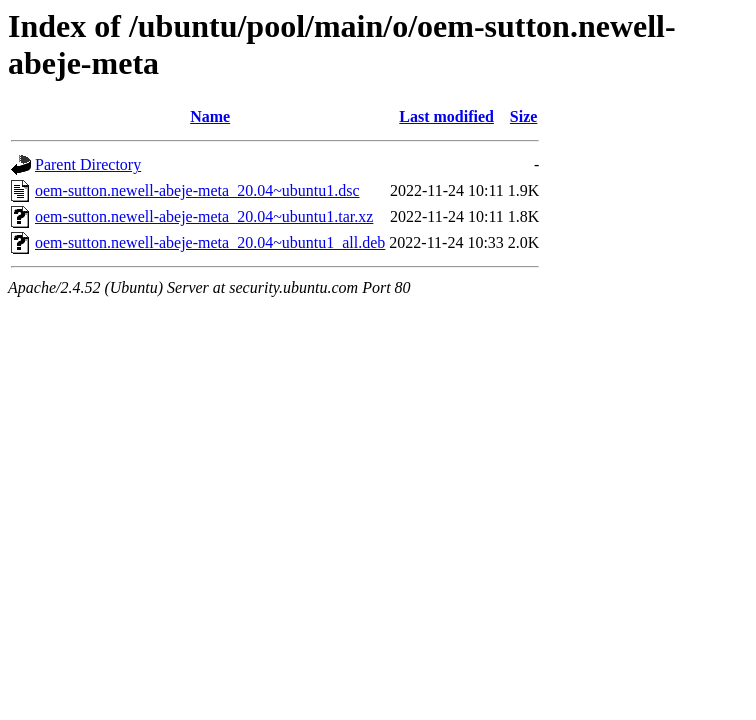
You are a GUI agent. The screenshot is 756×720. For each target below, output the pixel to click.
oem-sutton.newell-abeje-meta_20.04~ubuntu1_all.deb (210, 242)
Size (524, 116)
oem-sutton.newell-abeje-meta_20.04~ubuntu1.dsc (197, 190)
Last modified (446, 116)
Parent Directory (88, 164)
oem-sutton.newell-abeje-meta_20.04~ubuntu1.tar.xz (204, 216)
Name (210, 116)
